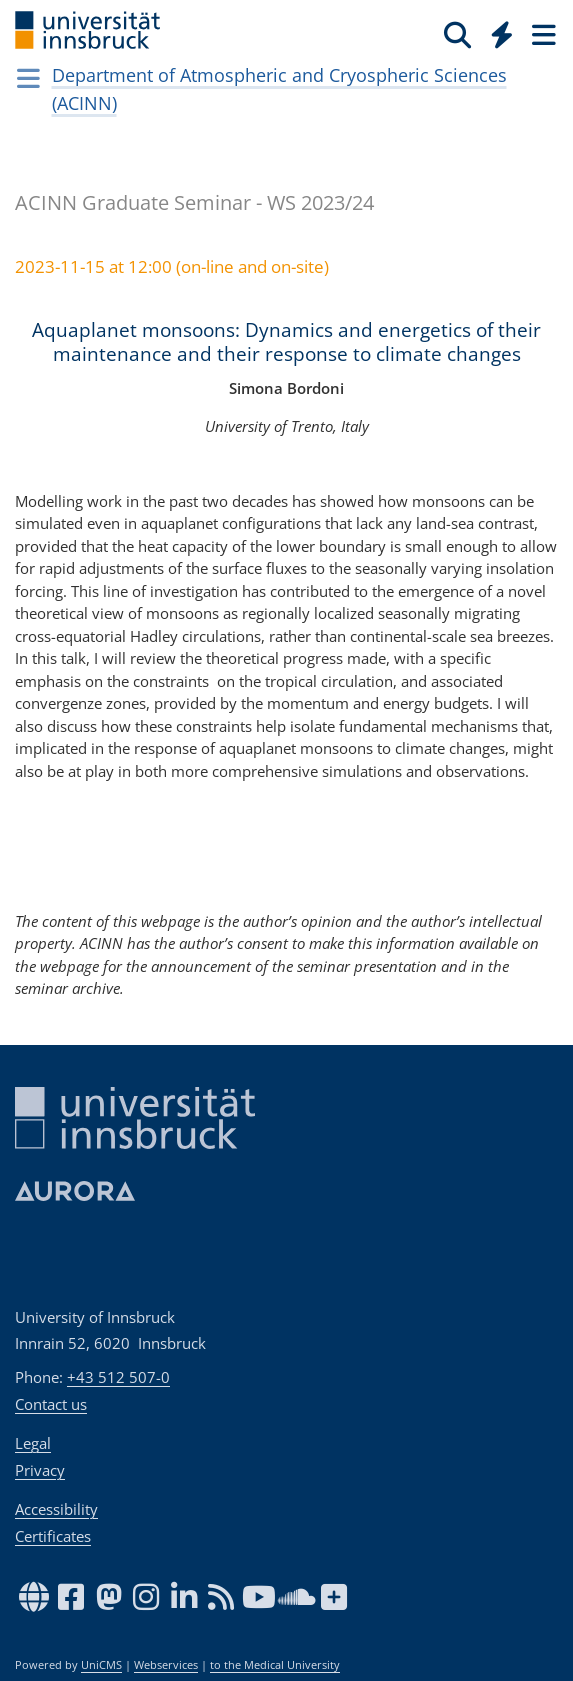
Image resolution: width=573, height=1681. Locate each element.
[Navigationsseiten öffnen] (28, 78)
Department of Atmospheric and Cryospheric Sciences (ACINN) (279, 89)
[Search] (457, 34)
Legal (33, 1443)
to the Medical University (275, 1665)
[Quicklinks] (502, 34)
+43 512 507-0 (118, 1377)
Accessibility (56, 1509)
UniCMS (101, 1665)
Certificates (53, 1536)
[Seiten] (542, 34)
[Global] (496, 31)
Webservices (166, 1665)
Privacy (40, 1470)
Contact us (51, 1404)
